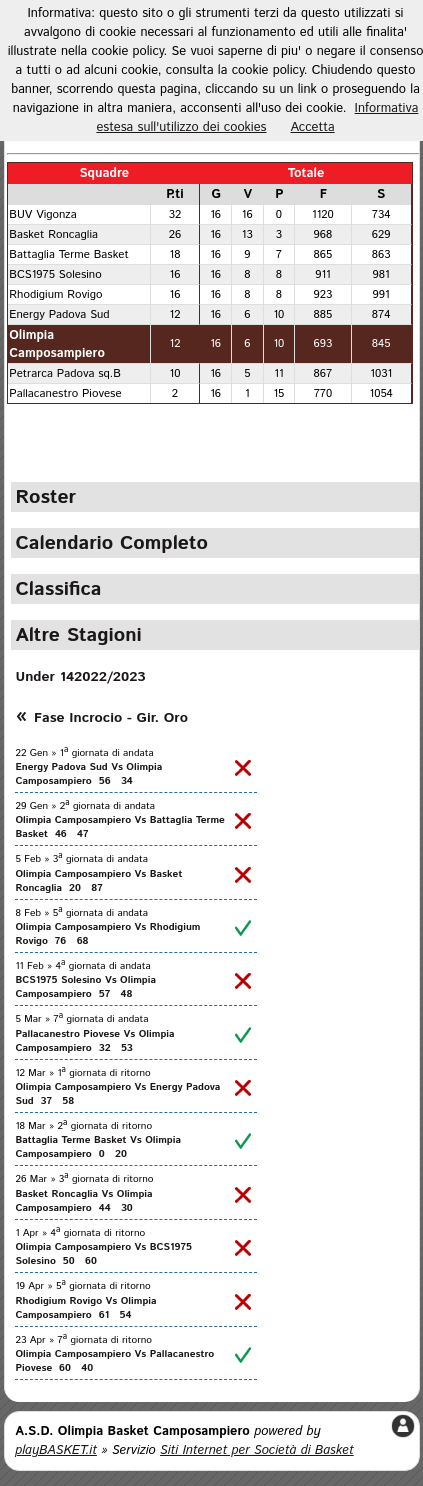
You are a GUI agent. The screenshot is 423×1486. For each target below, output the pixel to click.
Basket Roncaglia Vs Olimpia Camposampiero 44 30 (83, 1201)
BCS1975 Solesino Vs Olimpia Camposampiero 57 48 (85, 987)
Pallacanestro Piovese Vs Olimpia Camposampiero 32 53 (94, 1041)
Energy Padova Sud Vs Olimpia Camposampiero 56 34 (88, 774)
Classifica (58, 589)
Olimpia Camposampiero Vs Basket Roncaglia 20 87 (98, 881)
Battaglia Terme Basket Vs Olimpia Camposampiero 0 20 (98, 1147)
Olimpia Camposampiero (57, 344)
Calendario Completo (111, 543)
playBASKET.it (56, 1450)
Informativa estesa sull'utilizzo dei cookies (257, 118)
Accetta (313, 127)
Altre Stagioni (78, 635)
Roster (45, 497)
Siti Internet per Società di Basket (257, 1450)
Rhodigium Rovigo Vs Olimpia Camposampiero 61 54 (85, 1308)
